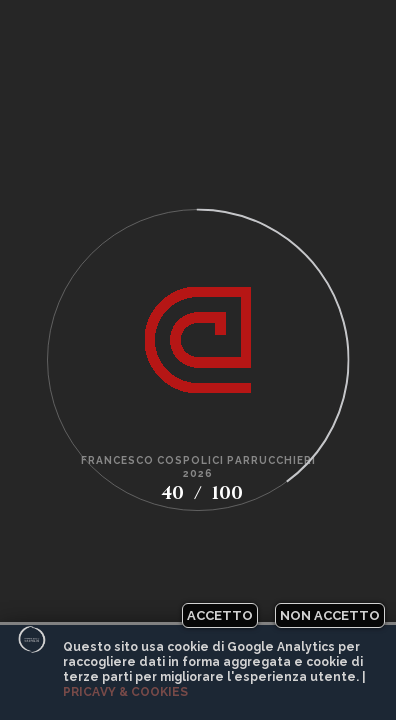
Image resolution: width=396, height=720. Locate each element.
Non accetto (330, 615)
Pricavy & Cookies (125, 692)
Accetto (220, 615)
